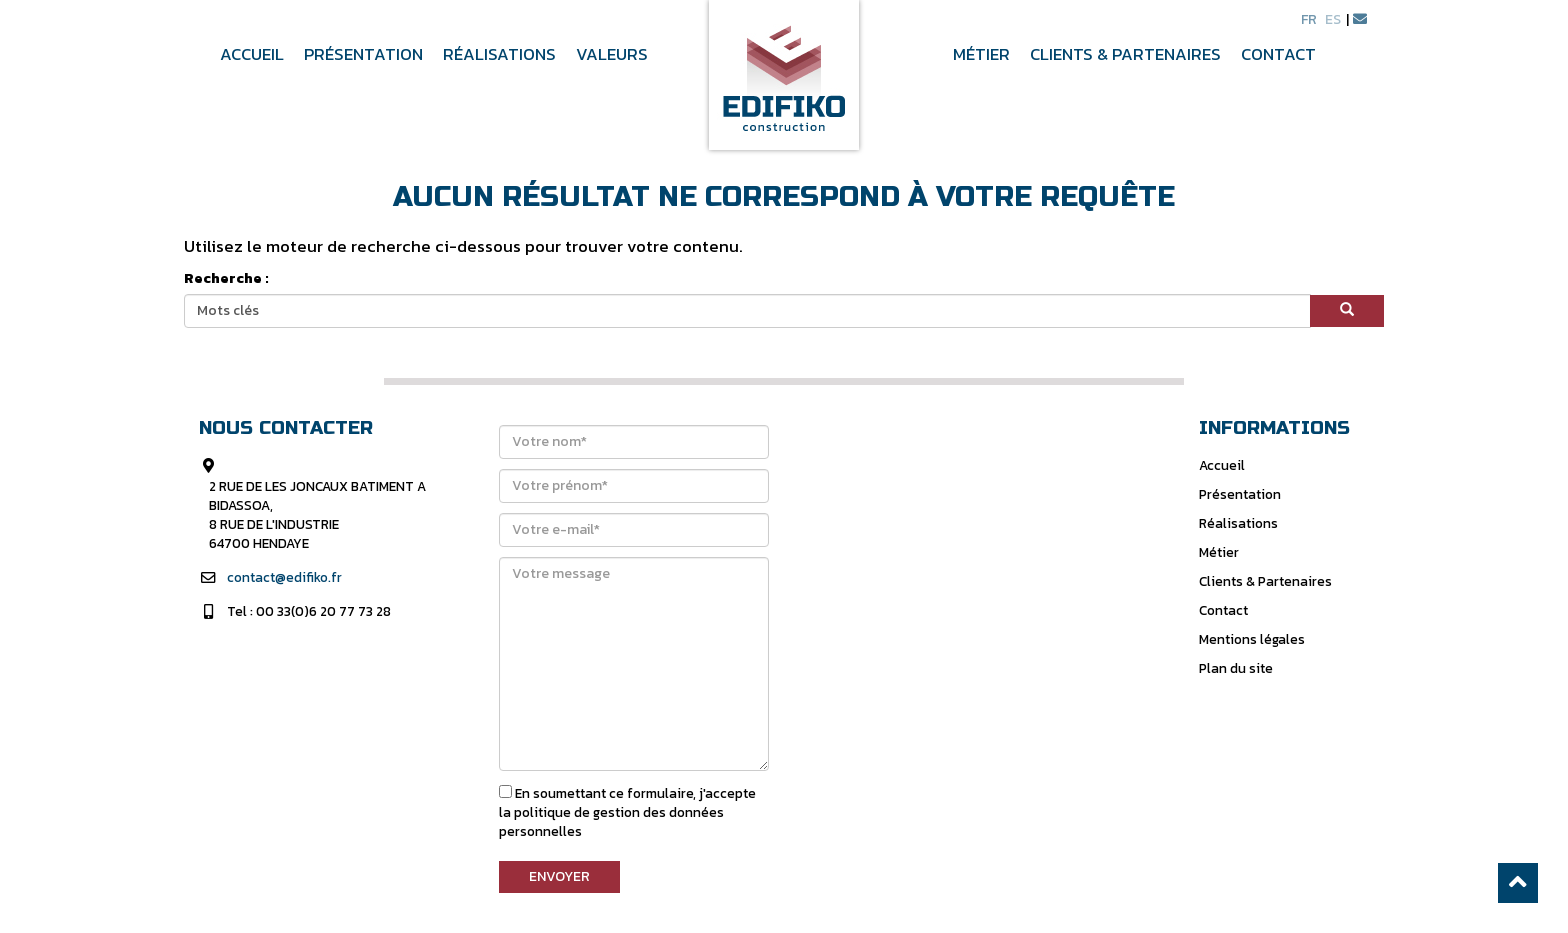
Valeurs (612, 55)
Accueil (252, 55)
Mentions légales (1252, 639)
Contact (1278, 55)
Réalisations (499, 55)
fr (1309, 19)
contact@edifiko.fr (284, 577)
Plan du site (1236, 668)
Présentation (363, 55)
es (1333, 19)
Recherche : (226, 279)
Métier (981, 55)
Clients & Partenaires (1125, 55)
